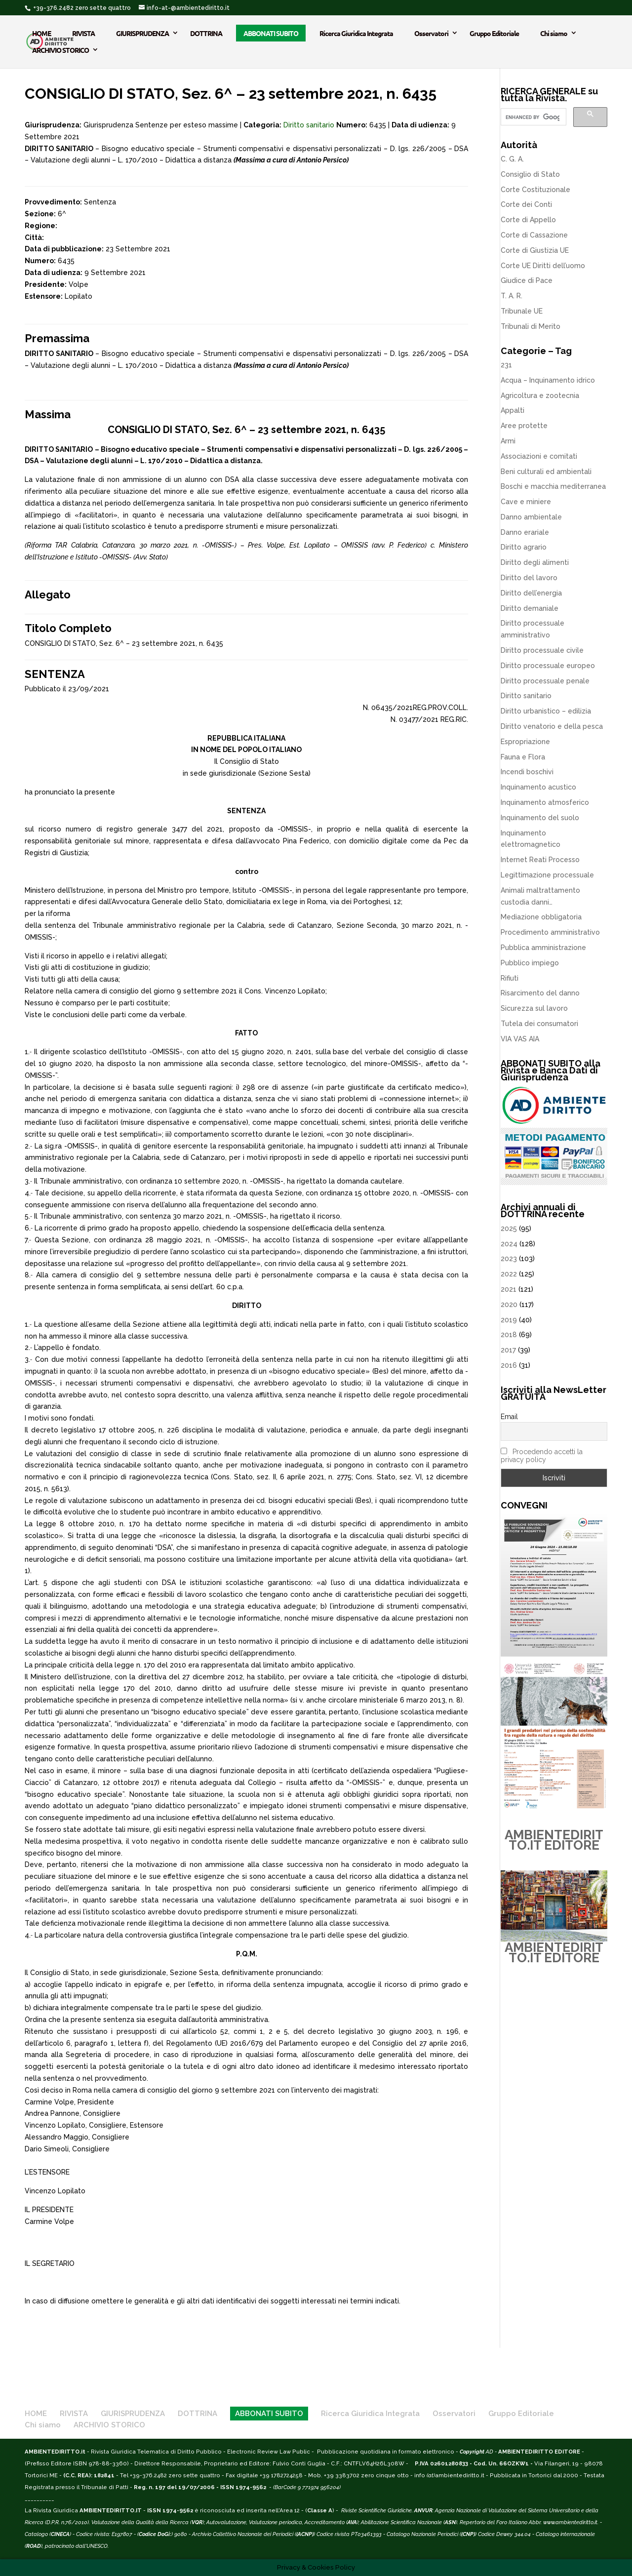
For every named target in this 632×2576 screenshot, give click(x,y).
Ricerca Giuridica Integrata (356, 33)
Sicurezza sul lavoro (534, 1008)
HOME (41, 33)
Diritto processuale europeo (548, 666)
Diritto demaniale (529, 608)
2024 (509, 1244)
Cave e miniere (526, 502)
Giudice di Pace (527, 280)
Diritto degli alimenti (535, 562)
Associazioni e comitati (539, 456)
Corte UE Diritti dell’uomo (543, 266)
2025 (509, 1228)
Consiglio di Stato (530, 174)
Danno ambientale (531, 517)
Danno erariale (525, 532)
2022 (509, 1274)
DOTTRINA (206, 33)
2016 (509, 1365)
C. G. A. (512, 159)
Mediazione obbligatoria (541, 917)
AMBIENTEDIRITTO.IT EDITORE (554, 1840)
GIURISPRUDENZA (142, 33)
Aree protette (524, 426)
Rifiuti (509, 978)
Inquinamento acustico (538, 787)
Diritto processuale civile (542, 650)
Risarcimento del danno (540, 993)
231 (506, 365)
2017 (508, 1350)
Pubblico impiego (530, 963)
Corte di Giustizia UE (535, 250)
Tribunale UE (522, 311)
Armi (508, 441)
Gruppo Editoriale (494, 33)
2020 (509, 1304)
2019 (509, 1320)
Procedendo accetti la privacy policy (542, 1456)
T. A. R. (511, 296)
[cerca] (532, 117)
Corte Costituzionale (535, 190)
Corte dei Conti (526, 204)
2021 (508, 1289)
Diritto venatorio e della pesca (552, 726)
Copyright (472, 2451)
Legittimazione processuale (547, 875)
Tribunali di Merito (530, 326)
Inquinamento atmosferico (545, 802)
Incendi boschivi (527, 772)
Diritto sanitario (308, 125)
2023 (509, 1259)
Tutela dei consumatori (539, 1024)
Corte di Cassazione (534, 235)
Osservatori (431, 33)
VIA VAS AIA (520, 1039)
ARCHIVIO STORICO (60, 49)
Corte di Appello (528, 220)
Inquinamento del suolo (540, 818)
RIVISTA (83, 33)
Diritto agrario (524, 547)
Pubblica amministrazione (543, 947)
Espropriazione (525, 742)
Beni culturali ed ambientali (546, 472)
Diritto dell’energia (531, 593)
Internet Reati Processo (540, 860)
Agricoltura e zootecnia (540, 395)
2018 (509, 1335)
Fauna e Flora (523, 757)
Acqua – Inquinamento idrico (548, 380)
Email (509, 1417)
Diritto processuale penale (545, 681)
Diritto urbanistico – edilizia (546, 711)
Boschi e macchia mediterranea (553, 486)
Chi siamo (553, 33)
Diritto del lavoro (529, 578)
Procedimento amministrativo (550, 932)
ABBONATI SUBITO (270, 33)
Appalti (512, 410)
